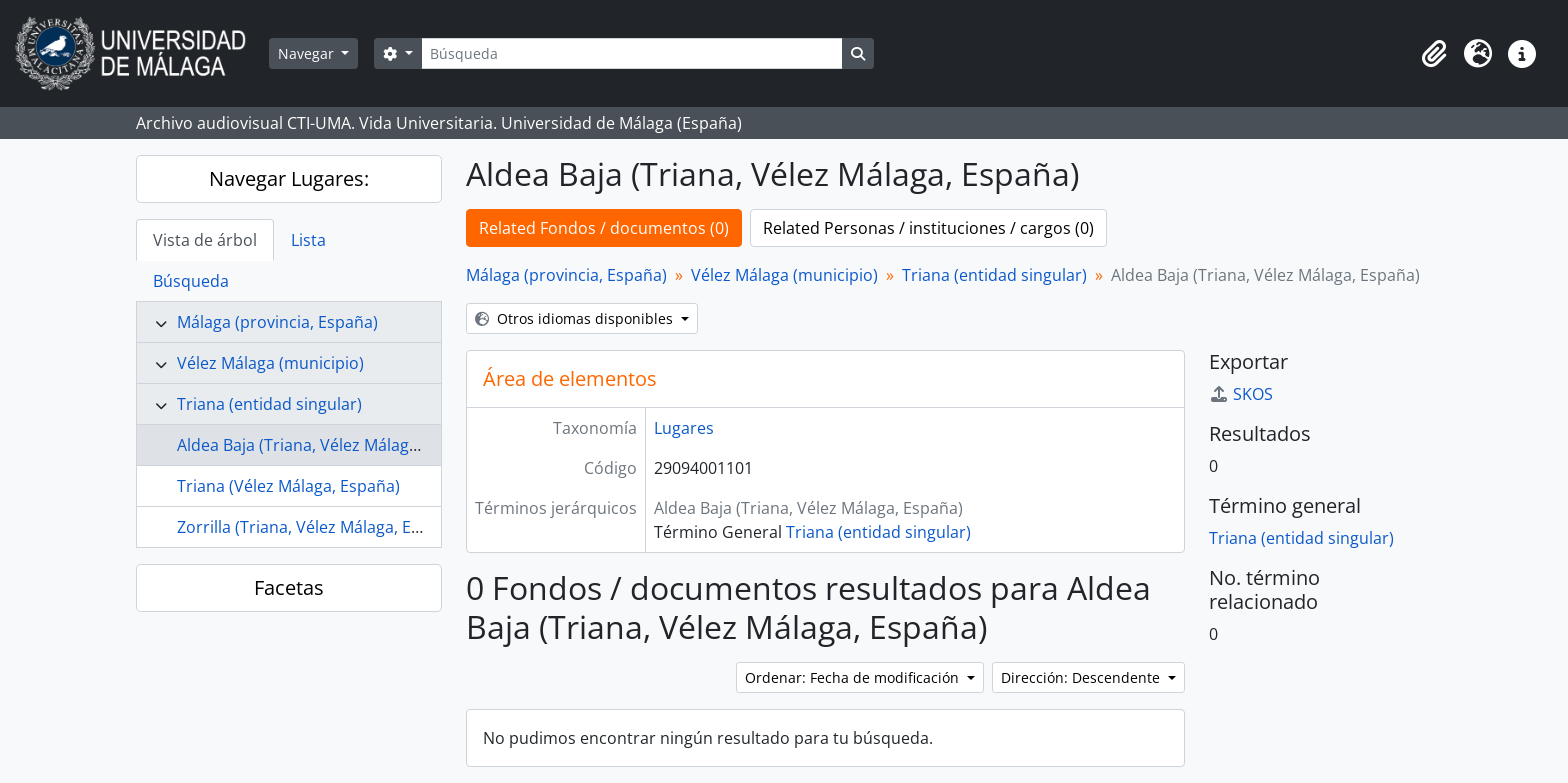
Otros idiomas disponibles (576, 318)
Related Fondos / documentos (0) (604, 228)
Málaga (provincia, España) (277, 322)
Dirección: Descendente (1082, 677)
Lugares (684, 428)
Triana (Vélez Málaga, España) (288, 486)
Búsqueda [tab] (191, 281)
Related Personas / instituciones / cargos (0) (928, 228)
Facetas (289, 587)
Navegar (308, 53)
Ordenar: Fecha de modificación (854, 677)
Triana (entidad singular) (269, 404)
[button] (1434, 54)
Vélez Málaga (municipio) (270, 363)
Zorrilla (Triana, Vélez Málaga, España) (319, 527)
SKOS (1241, 394)
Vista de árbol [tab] (205, 240)
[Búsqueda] (632, 53)
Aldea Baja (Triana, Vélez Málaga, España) (331, 445)
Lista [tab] (308, 240)
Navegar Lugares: (289, 178)
